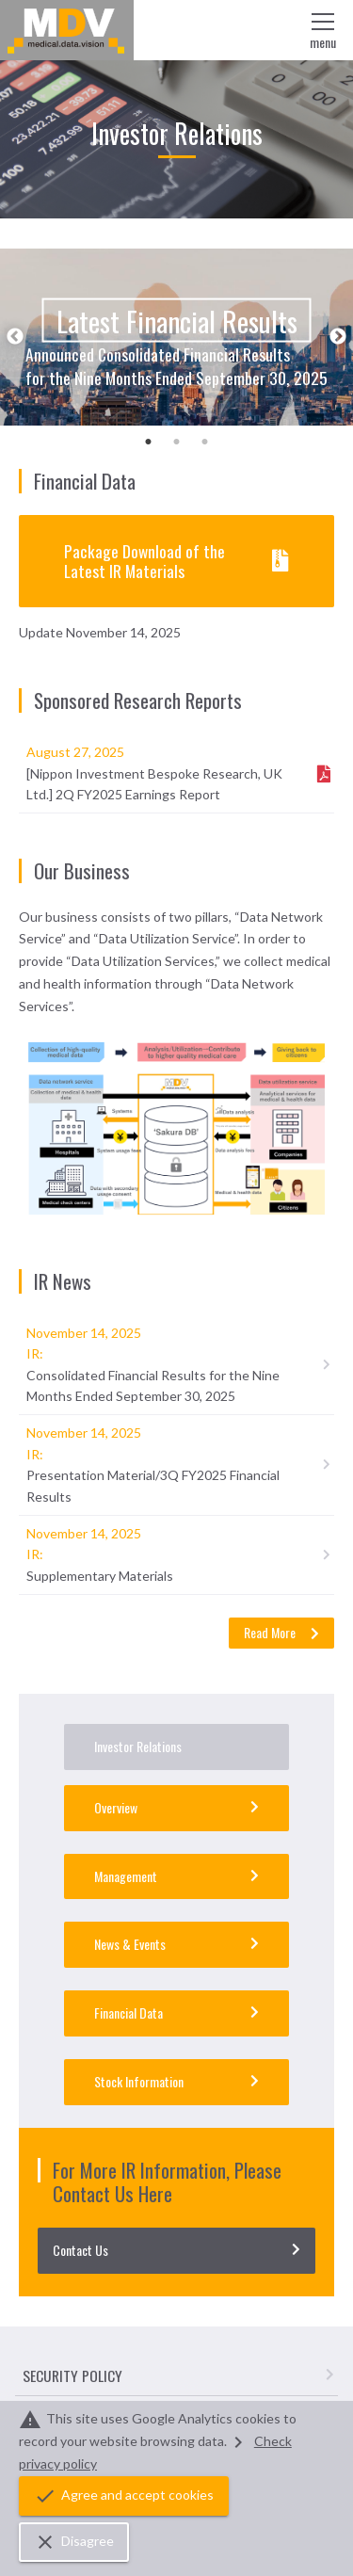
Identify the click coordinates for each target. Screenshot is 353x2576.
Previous (15, 337)
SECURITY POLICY (178, 2375)
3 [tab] (205, 439)
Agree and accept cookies (124, 2496)
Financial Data (176, 2012)
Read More (281, 1632)
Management (176, 1876)
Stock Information (176, 2081)
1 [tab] (148, 439)
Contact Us (176, 2250)
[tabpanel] (176, 337)
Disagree (74, 2542)
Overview (176, 1807)
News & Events (176, 1944)
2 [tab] (177, 439)
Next (338, 337)
